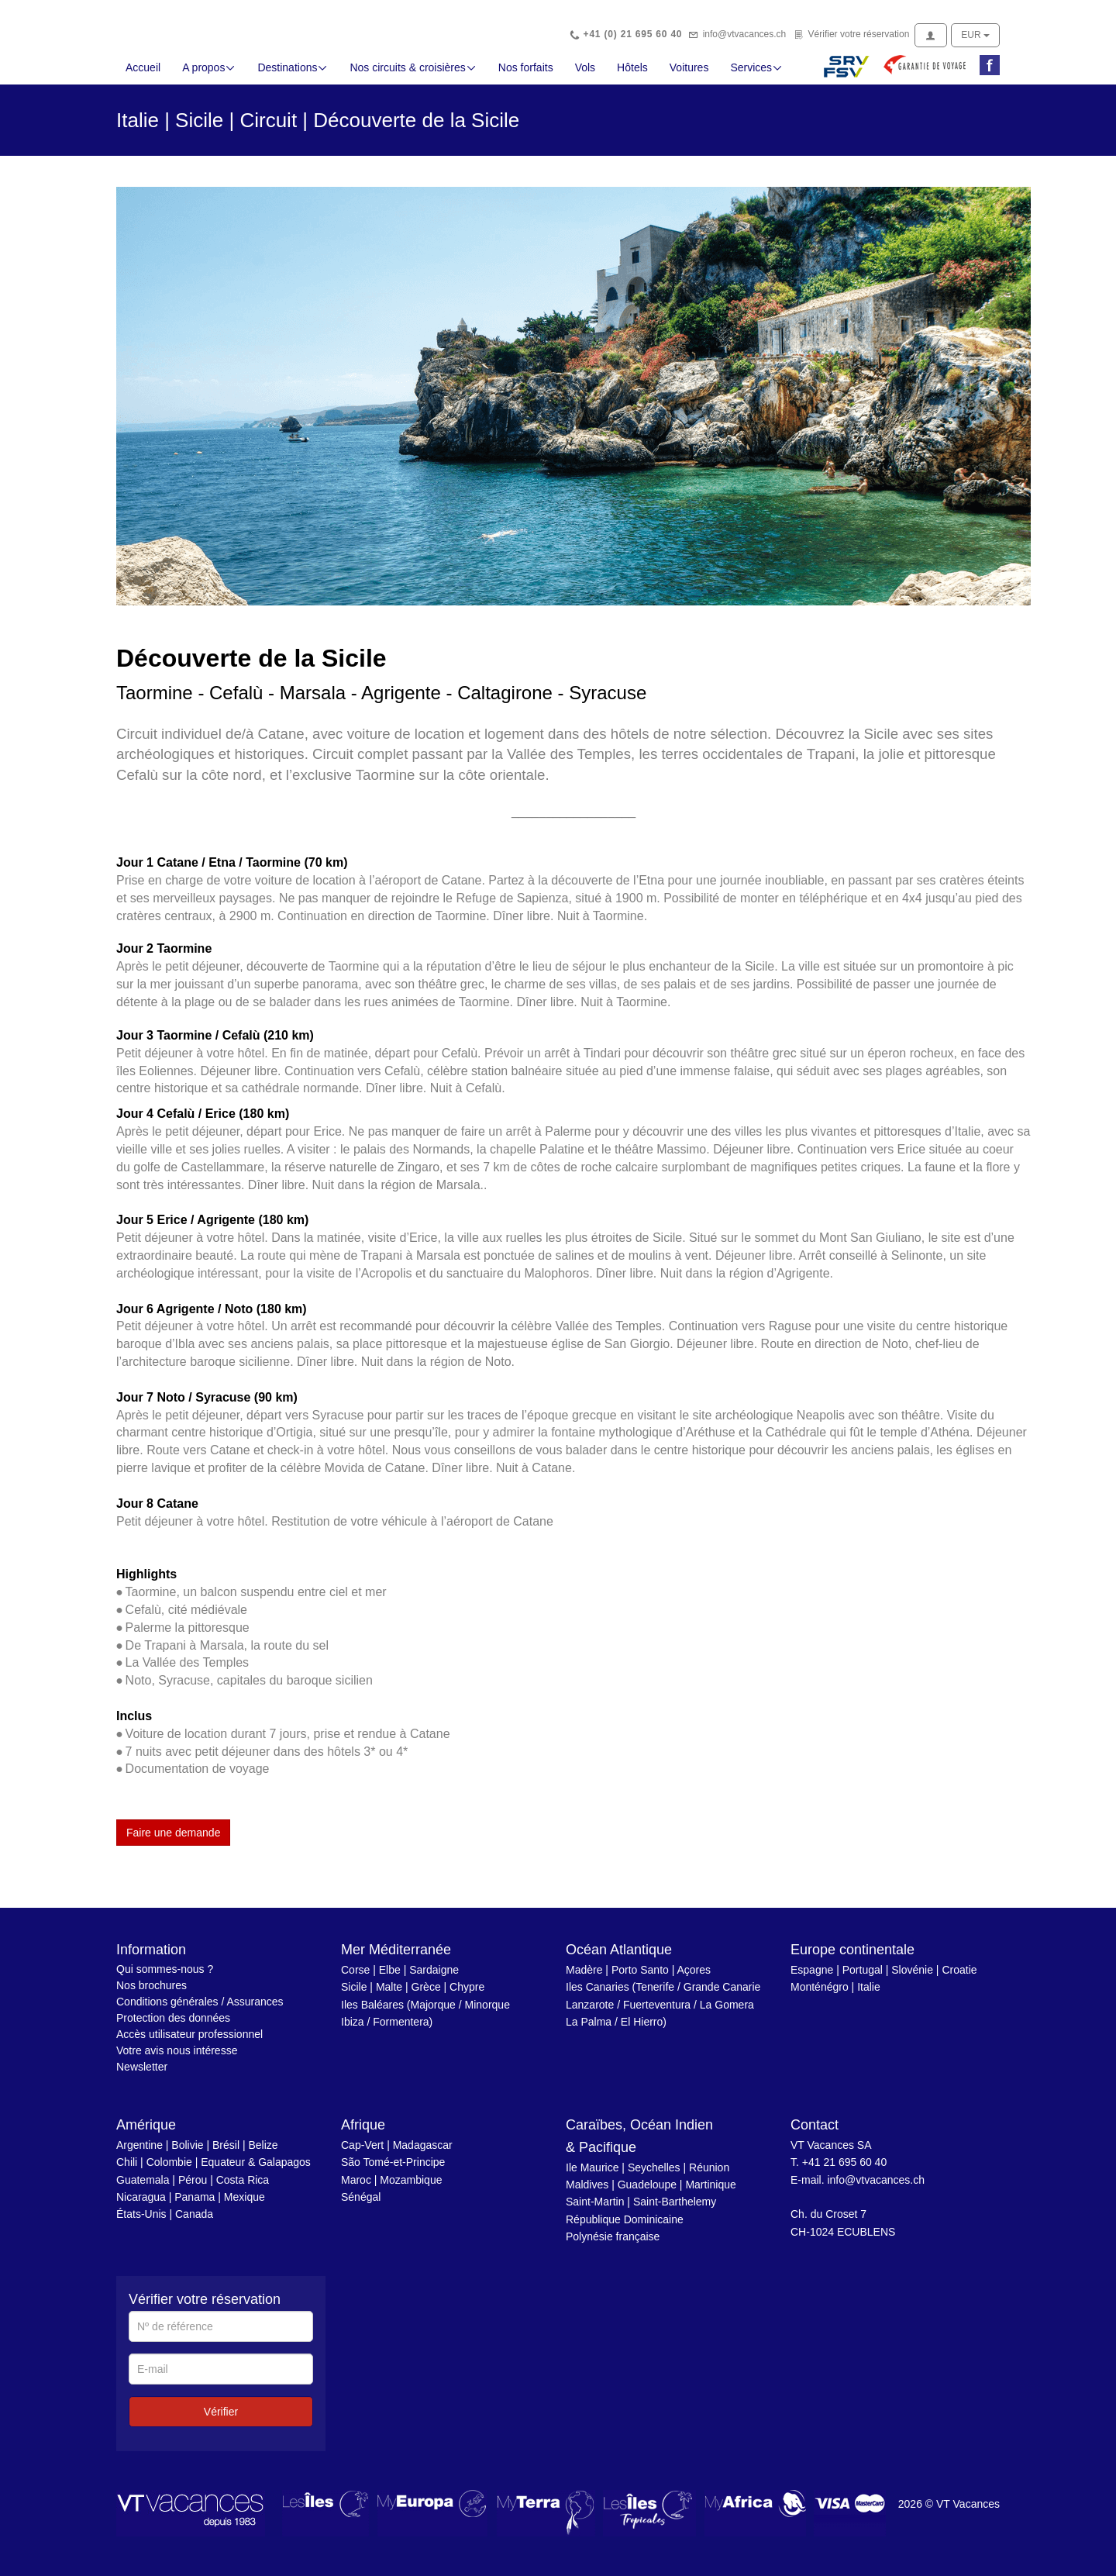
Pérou (192, 2187)
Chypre (467, 1995)
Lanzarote (590, 2013)
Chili (126, 2170)
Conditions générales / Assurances (200, 2010)
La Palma (588, 2030)
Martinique (710, 2193)
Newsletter (141, 2075)
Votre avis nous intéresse (176, 2059)
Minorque (487, 2013)
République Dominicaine (625, 2228)
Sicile (354, 1995)
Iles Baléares (372, 2013)
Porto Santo (640, 1978)
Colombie (169, 2170)
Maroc (356, 2187)
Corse (355, 1978)
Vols (585, 76)
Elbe (390, 1978)
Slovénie (912, 1978)
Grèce (426, 1995)
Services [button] (756, 76)
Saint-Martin (595, 2210)
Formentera (401, 2030)
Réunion (709, 2175)
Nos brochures (151, 1994)
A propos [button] (209, 76)
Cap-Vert (362, 2153)
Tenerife (655, 1995)
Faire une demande (173, 1841)
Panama (194, 2205)
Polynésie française (613, 2245)
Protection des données (173, 2026)
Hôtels (632, 76)
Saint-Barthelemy (674, 2210)
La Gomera (727, 2013)
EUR (975, 34)
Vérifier (221, 2420)
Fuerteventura (657, 2013)
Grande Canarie (722, 1995)
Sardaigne (434, 1978)
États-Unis (141, 2222)
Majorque (433, 2013)
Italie (868, 1995)
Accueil (143, 76)
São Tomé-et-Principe (393, 2170)
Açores (694, 1978)
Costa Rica (242, 2187)
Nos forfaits (525, 76)
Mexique (244, 2205)
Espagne (811, 1978)
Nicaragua (141, 2205)
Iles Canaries (597, 1995)
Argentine (139, 2153)
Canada (194, 2222)
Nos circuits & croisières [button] (413, 76)
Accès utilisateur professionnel (189, 2042)
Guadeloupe (647, 2193)
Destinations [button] (292, 76)
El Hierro (642, 2030)
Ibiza (352, 2030)
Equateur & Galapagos (256, 2170)
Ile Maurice (592, 2175)
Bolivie (187, 2153)
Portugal (862, 1978)
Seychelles (654, 2175)
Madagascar (423, 2153)
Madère (584, 1978)
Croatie (959, 1978)
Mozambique (411, 2187)
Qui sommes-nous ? (164, 1977)
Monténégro (819, 1995)
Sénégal (361, 2205)
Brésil (225, 2153)
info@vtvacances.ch (745, 34)
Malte (389, 1995)
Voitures (689, 76)
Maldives (587, 2193)
